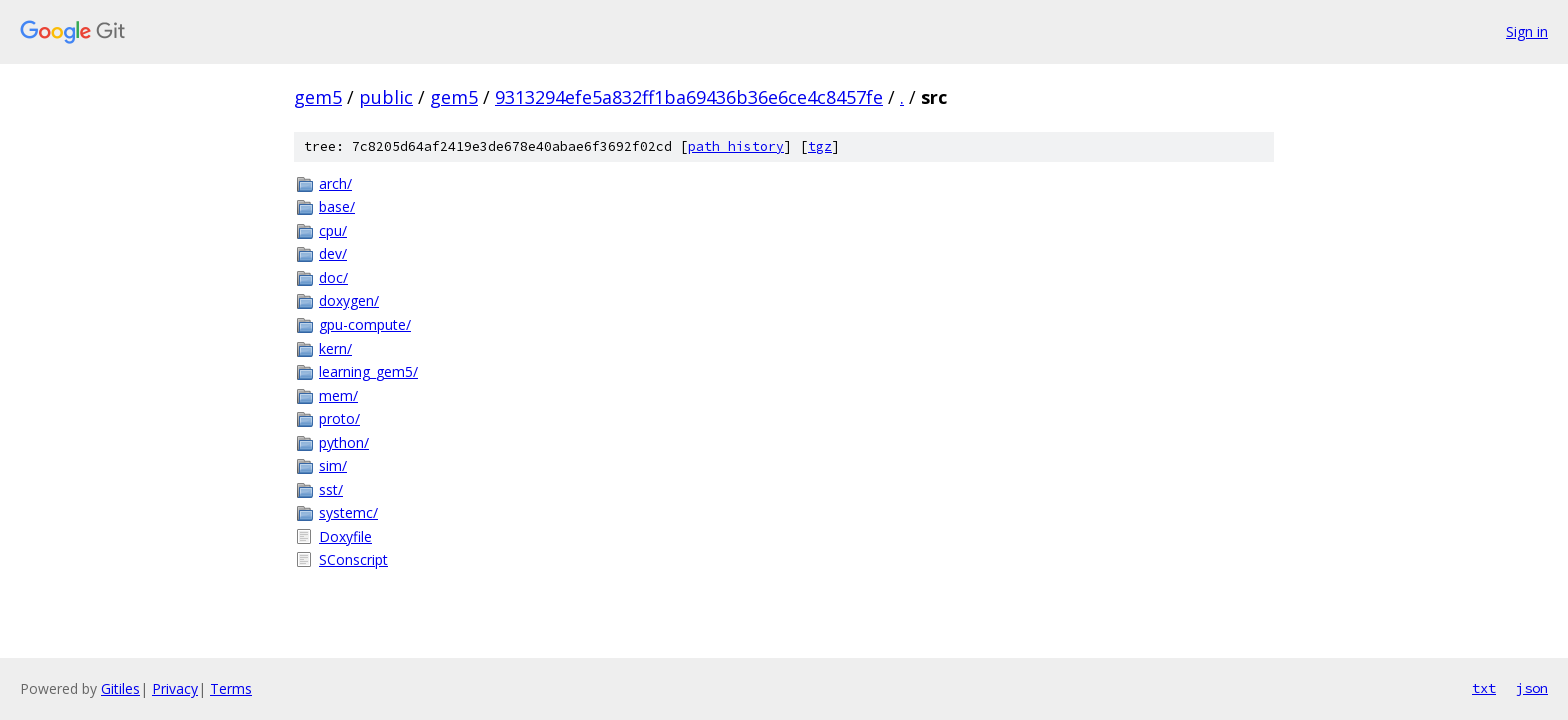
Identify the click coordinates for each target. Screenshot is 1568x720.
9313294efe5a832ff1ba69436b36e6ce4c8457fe (689, 97)
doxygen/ (349, 300)
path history (736, 146)
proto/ (339, 418)
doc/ (333, 277)
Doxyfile (345, 536)
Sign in (1527, 31)
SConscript (353, 559)
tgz (820, 146)
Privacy (175, 688)
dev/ (333, 253)
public (386, 97)
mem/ (338, 395)
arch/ (335, 183)
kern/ (335, 348)
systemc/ (348, 512)
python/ (344, 442)
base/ (337, 206)
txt (1484, 688)
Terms (231, 688)
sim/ (333, 465)
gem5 (318, 97)
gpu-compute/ (365, 324)
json (1532, 688)
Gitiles (120, 688)
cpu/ (333, 230)
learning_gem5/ (368, 371)
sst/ (331, 489)
